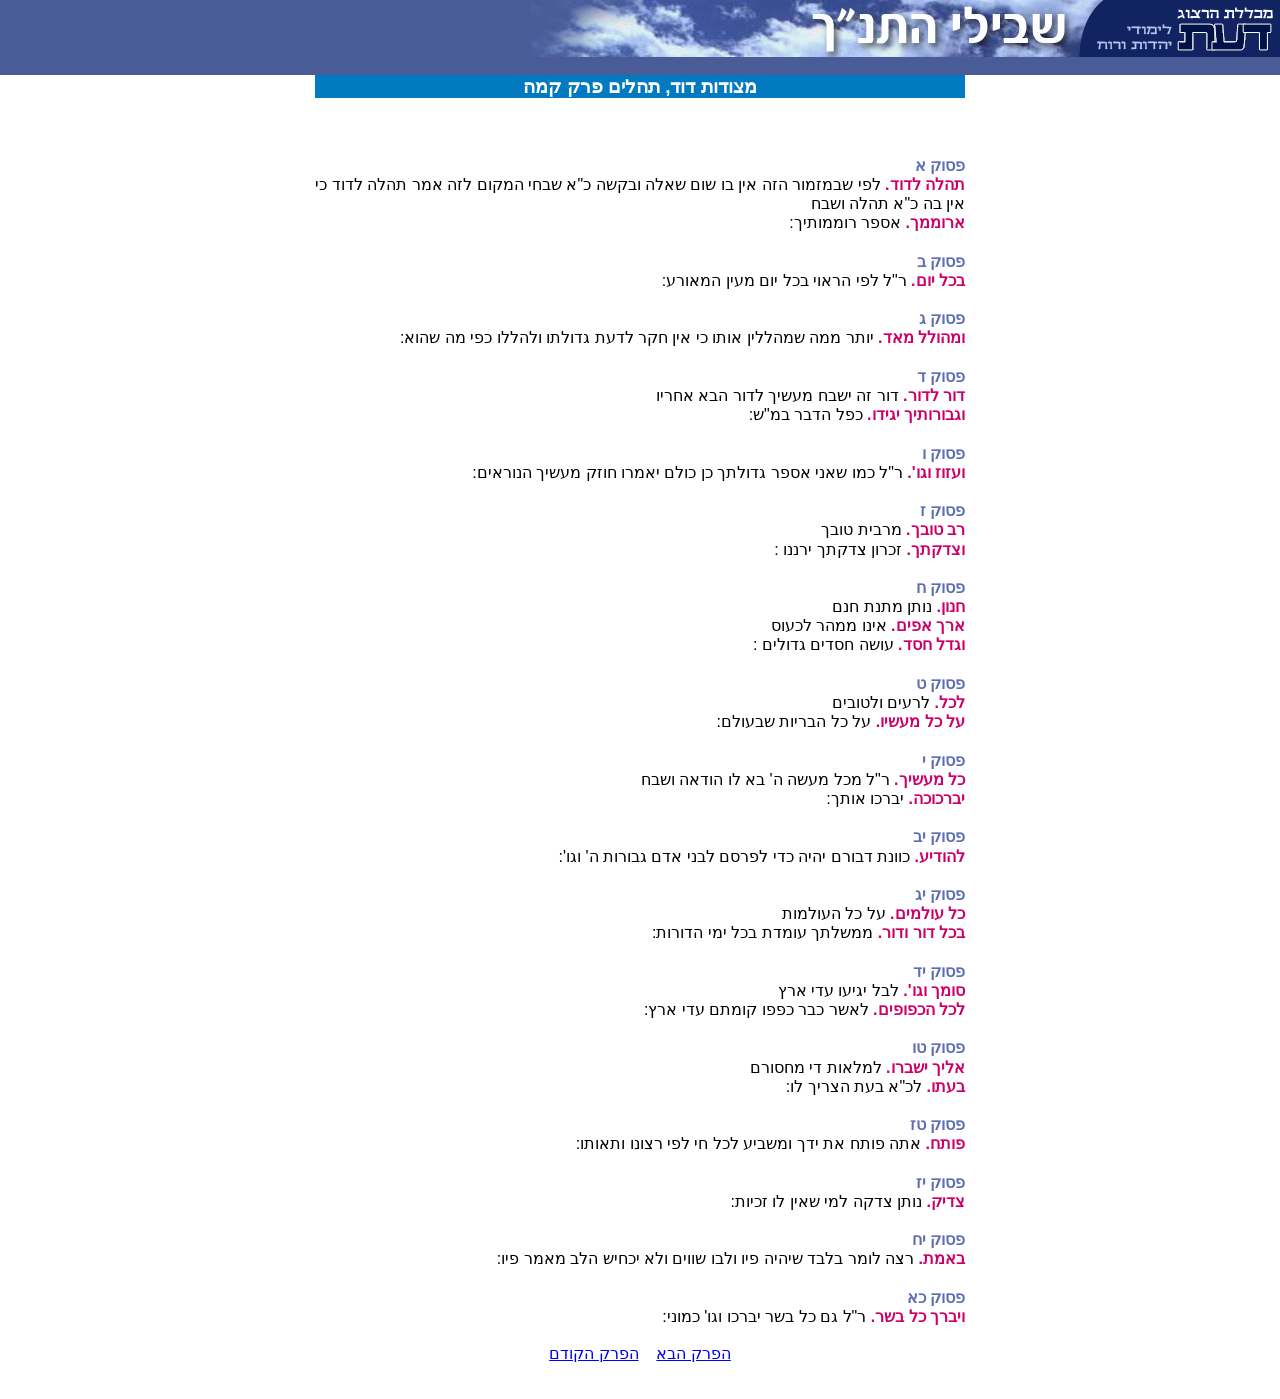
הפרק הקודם (593, 1353)
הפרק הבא (693, 1353)
